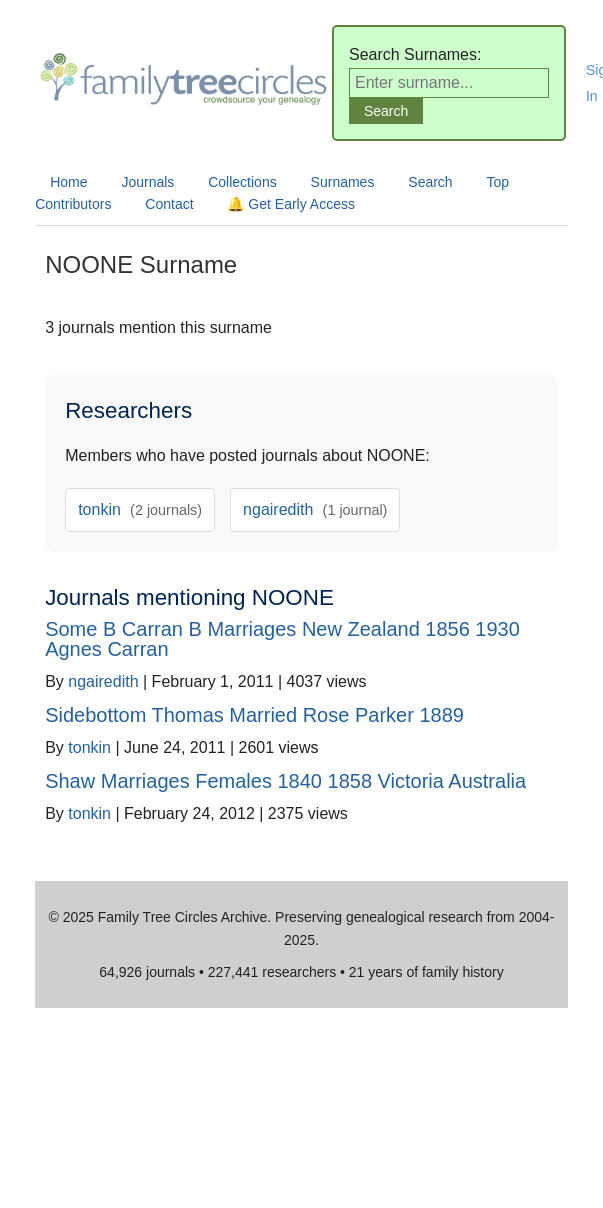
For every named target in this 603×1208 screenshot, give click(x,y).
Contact (169, 204)
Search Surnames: (415, 54)
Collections (242, 182)
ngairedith (315, 509)
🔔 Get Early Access (290, 204)
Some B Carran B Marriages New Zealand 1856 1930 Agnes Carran (282, 639)
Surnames (343, 182)
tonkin (140, 509)
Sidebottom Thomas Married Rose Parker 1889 (254, 715)
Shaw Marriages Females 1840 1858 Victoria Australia (285, 781)
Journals (147, 182)
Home (68, 182)
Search (430, 182)
